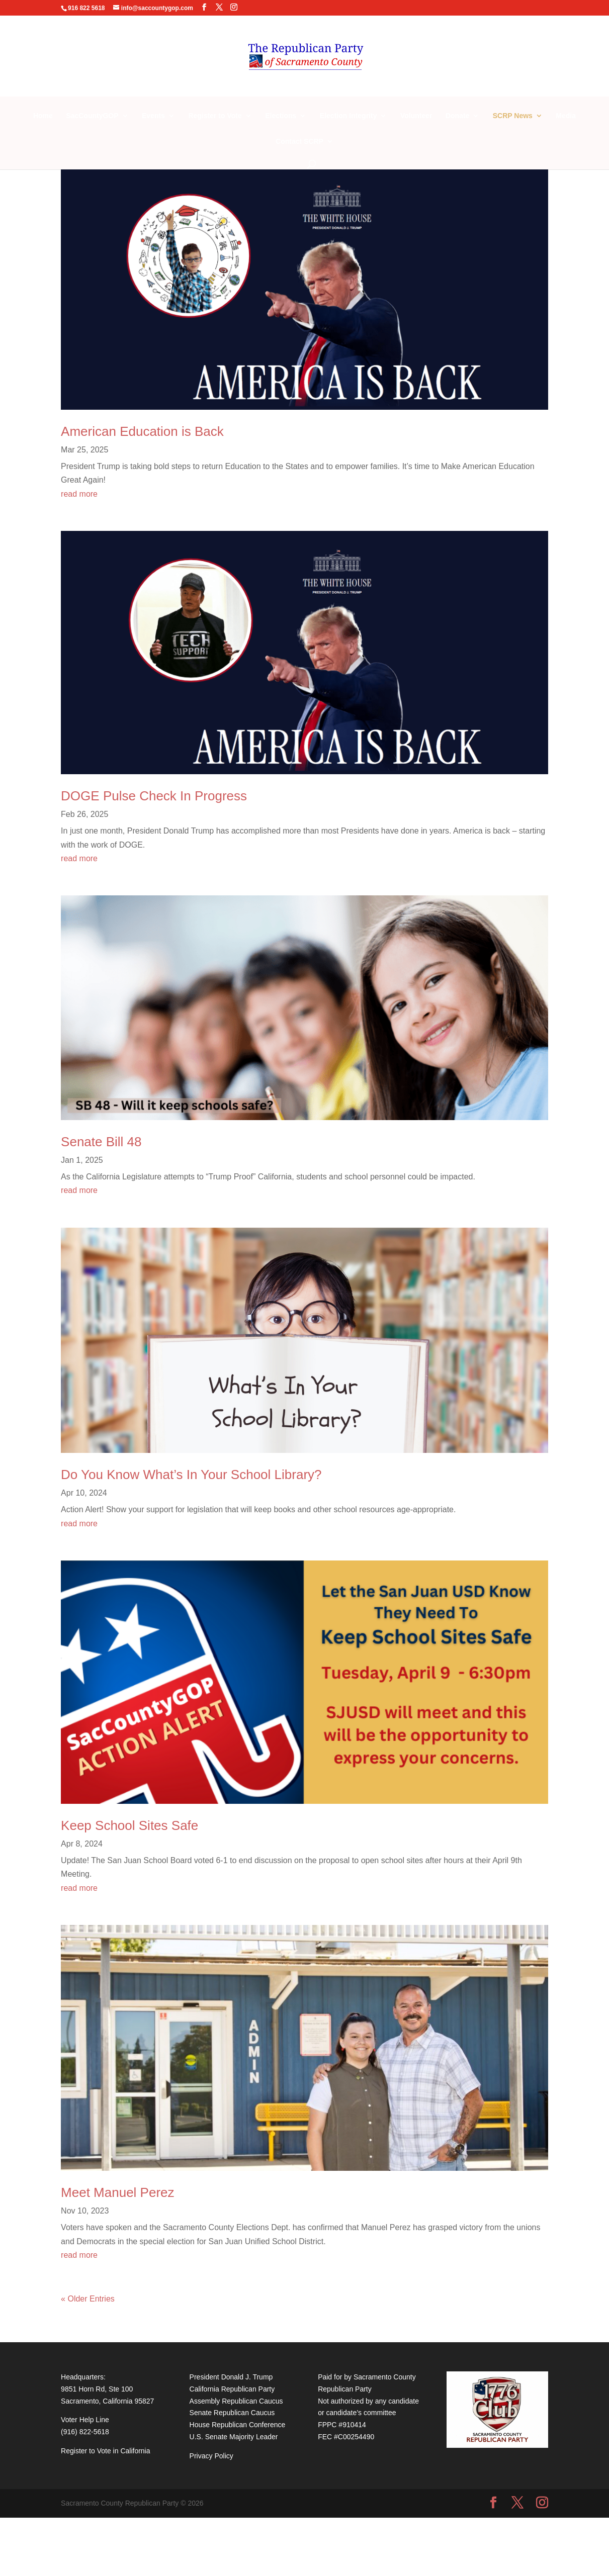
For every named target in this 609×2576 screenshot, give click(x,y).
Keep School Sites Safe (129, 1825)
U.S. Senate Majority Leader (234, 2437)
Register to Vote (214, 116)
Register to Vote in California (105, 2451)
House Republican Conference (238, 2425)
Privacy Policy (211, 2456)
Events (153, 116)
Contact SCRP (299, 141)
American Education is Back (142, 431)
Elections (280, 116)
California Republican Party (232, 2389)
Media (566, 116)
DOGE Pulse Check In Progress (154, 795)
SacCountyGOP (92, 116)
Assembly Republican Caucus (236, 2401)
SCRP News (513, 116)
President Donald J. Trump (231, 2377)
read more (79, 494)
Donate (457, 116)
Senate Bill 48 (101, 1141)
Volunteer (416, 116)
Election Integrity (348, 116)
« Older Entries (88, 2298)
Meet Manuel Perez (117, 2192)
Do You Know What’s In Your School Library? (191, 1474)
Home (43, 116)
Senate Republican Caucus (232, 2413)
